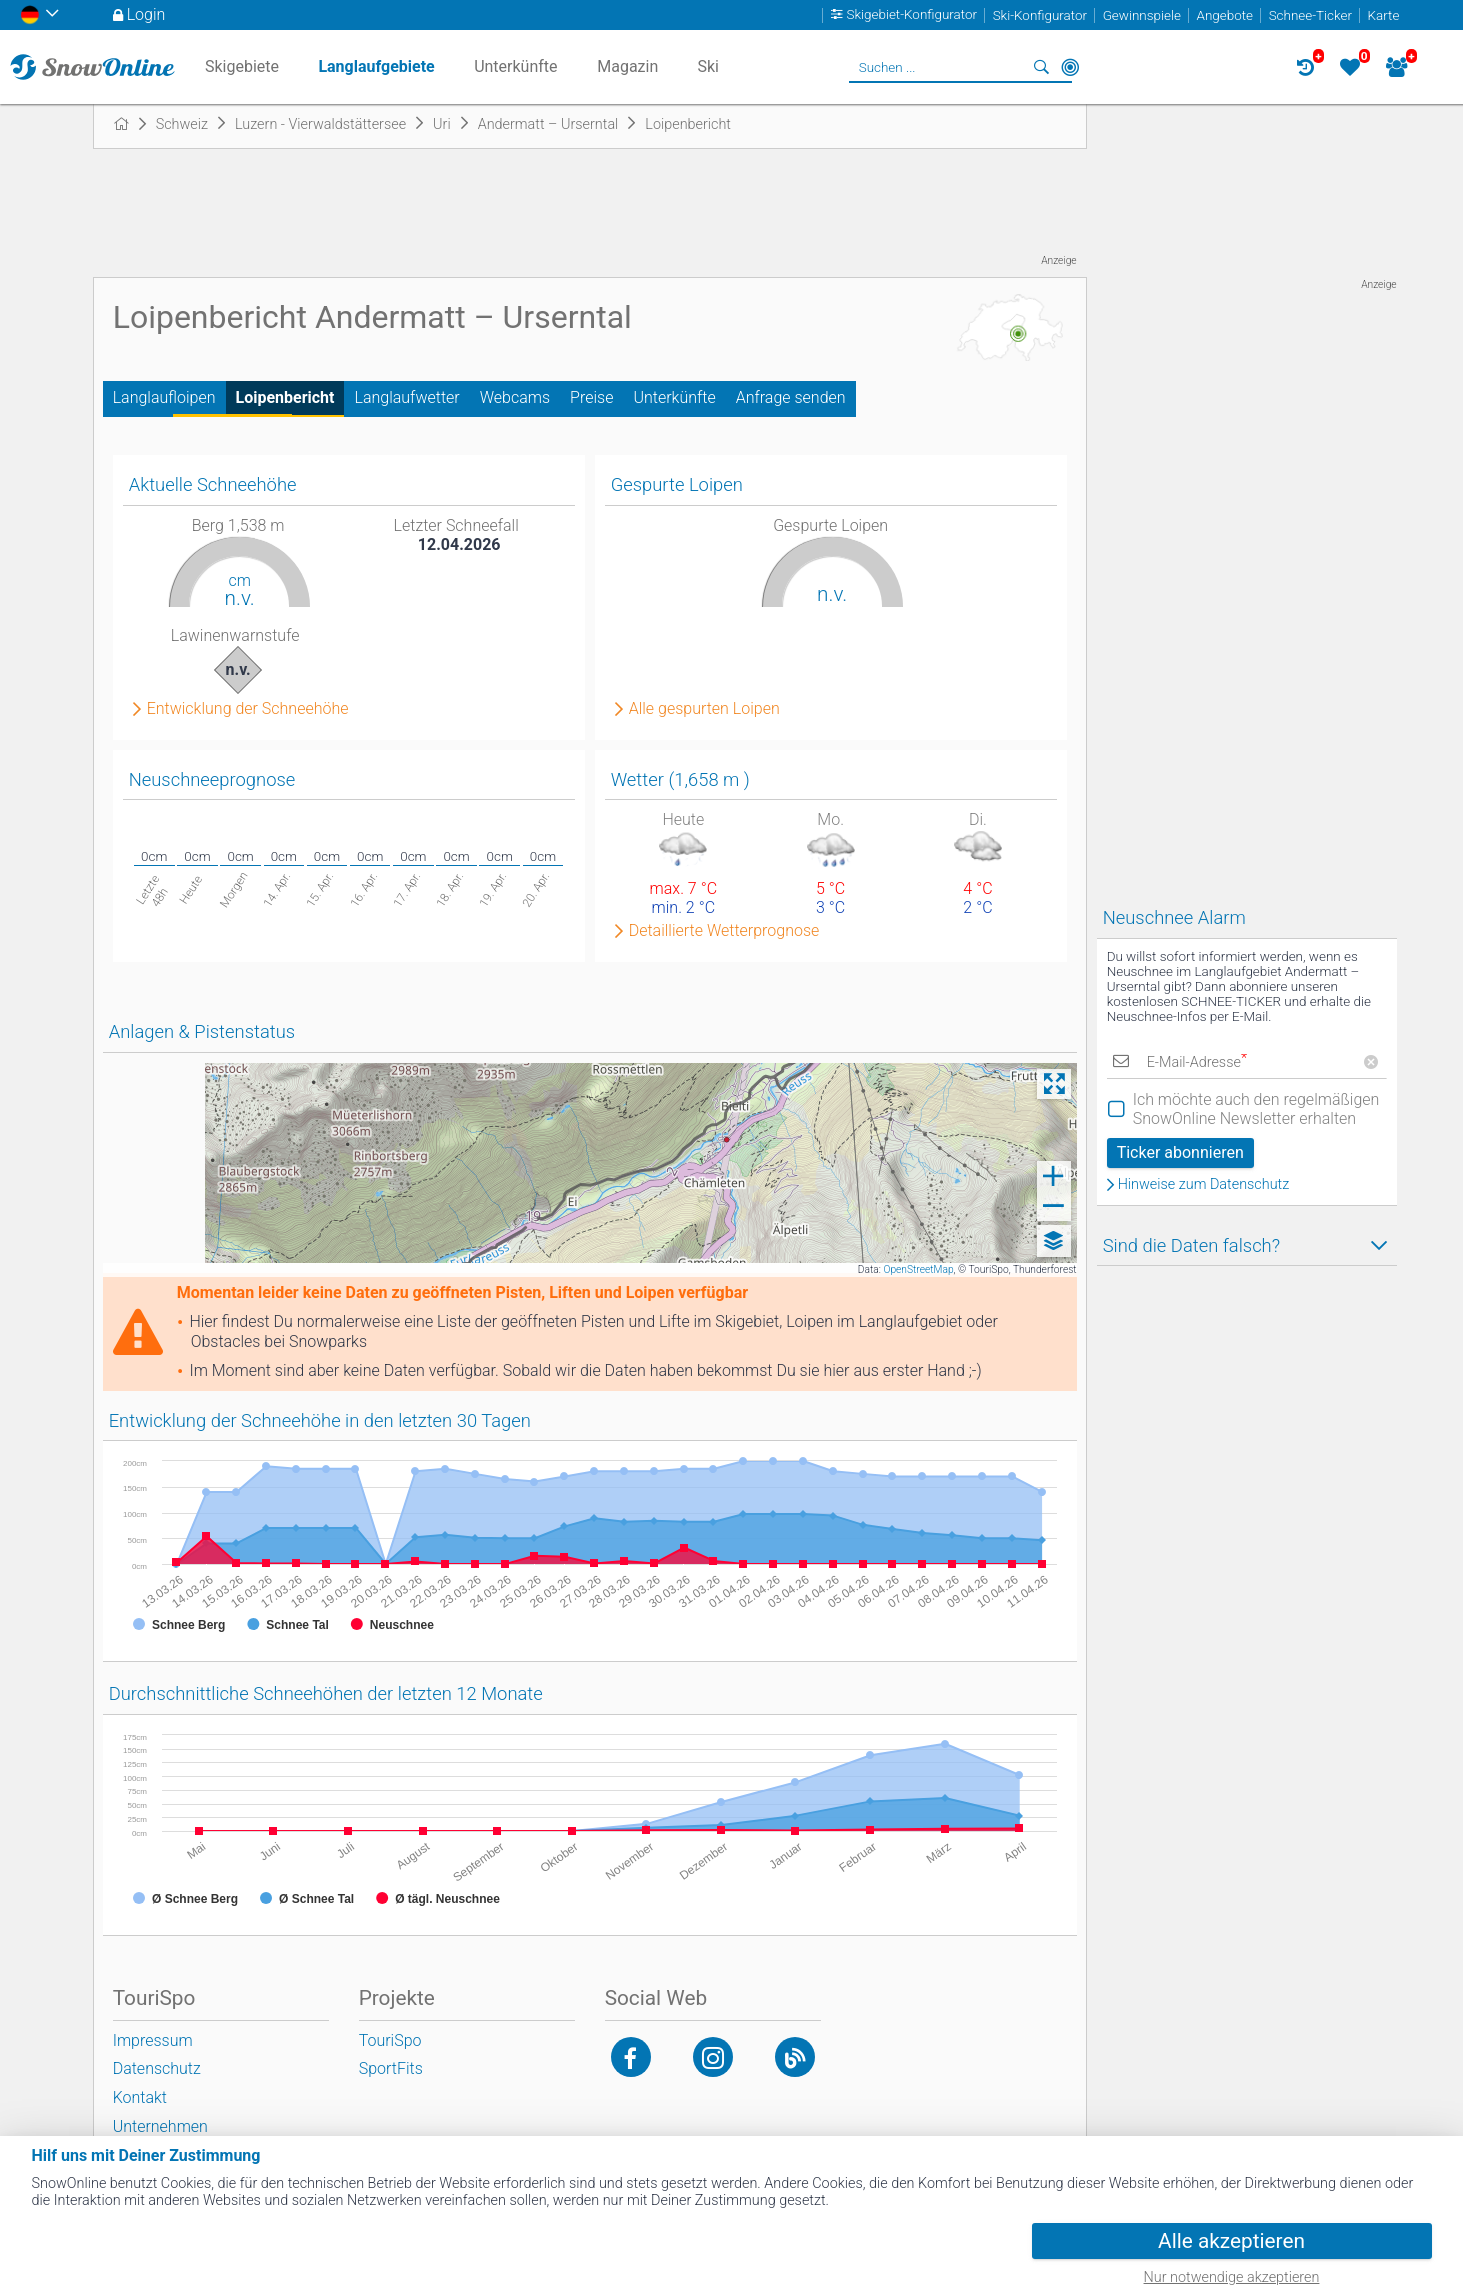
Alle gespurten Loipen (704, 709)
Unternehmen (160, 2126)
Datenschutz (157, 2068)
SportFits (391, 2068)
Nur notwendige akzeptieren (1232, 2277)
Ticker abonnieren (1180, 1152)
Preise (591, 397)
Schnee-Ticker (1310, 15)
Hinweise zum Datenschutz (1204, 1185)
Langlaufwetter (406, 397)
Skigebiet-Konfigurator (912, 15)
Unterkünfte (674, 397)
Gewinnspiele (1142, 15)
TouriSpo (390, 2040)
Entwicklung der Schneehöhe (248, 709)
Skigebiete (242, 66)
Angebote (1225, 15)
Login (146, 14)
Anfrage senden (791, 397)
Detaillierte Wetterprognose (724, 931)
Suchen (1042, 67)
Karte (1384, 15)
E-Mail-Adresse (1197, 1062)
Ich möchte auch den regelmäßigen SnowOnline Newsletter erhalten (1256, 1109)
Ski (708, 66)
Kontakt (140, 2097)
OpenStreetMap (918, 1269)
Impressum (153, 2040)
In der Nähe (1070, 67)
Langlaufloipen (164, 397)
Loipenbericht (285, 397)
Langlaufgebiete (376, 66)
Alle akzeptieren (1231, 2241)
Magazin (627, 66)
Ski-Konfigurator (1040, 15)
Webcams (515, 397)
